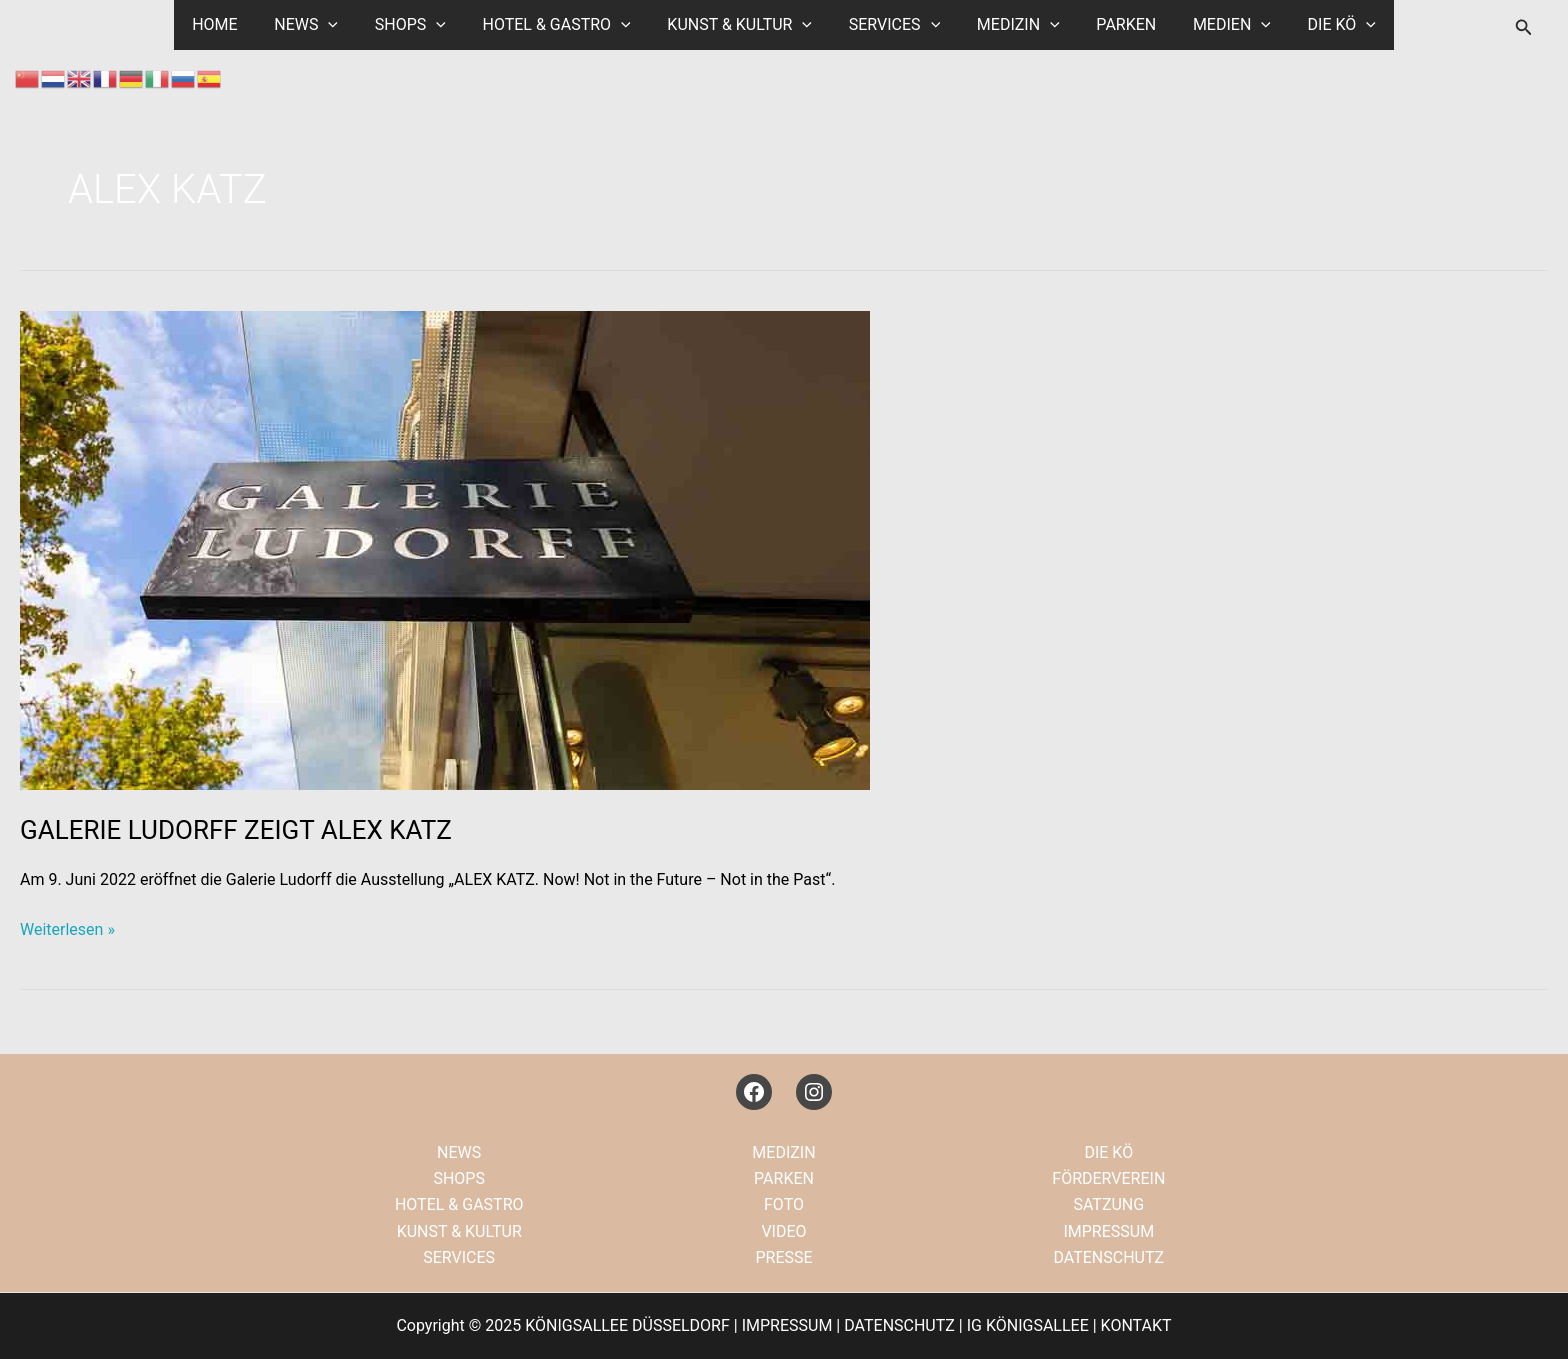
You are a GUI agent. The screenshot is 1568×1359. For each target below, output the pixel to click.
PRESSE (783, 1257)
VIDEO (783, 1231)
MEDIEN (1216, 25)
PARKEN (1115, 24)
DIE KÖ (1321, 25)
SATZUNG (1108, 1204)
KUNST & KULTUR (742, 25)
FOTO (784, 1204)
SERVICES (891, 25)
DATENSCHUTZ (1108, 1257)
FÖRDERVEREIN (1108, 1178)
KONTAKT (1136, 1325)
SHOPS (421, 25)
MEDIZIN (1011, 25)
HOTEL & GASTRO (563, 25)
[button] (1524, 27)
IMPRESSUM (1108, 1231)
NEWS (323, 25)
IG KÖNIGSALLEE (1028, 1325)
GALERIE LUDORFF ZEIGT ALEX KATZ (236, 830)
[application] (345, 25)
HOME (235, 24)
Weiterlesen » (67, 930)
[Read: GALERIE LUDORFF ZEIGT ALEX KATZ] (445, 549)
